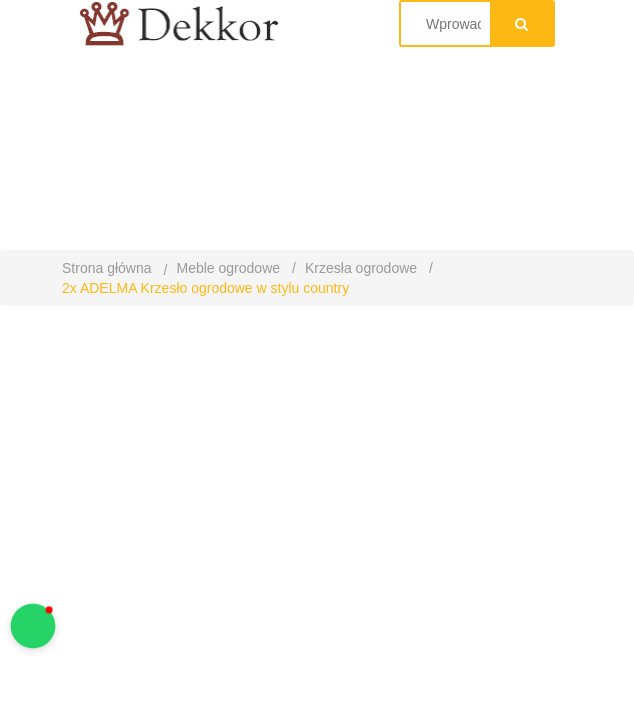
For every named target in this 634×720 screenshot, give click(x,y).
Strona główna (107, 268)
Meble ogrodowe (229, 268)
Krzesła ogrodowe (361, 268)
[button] (33, 626)
